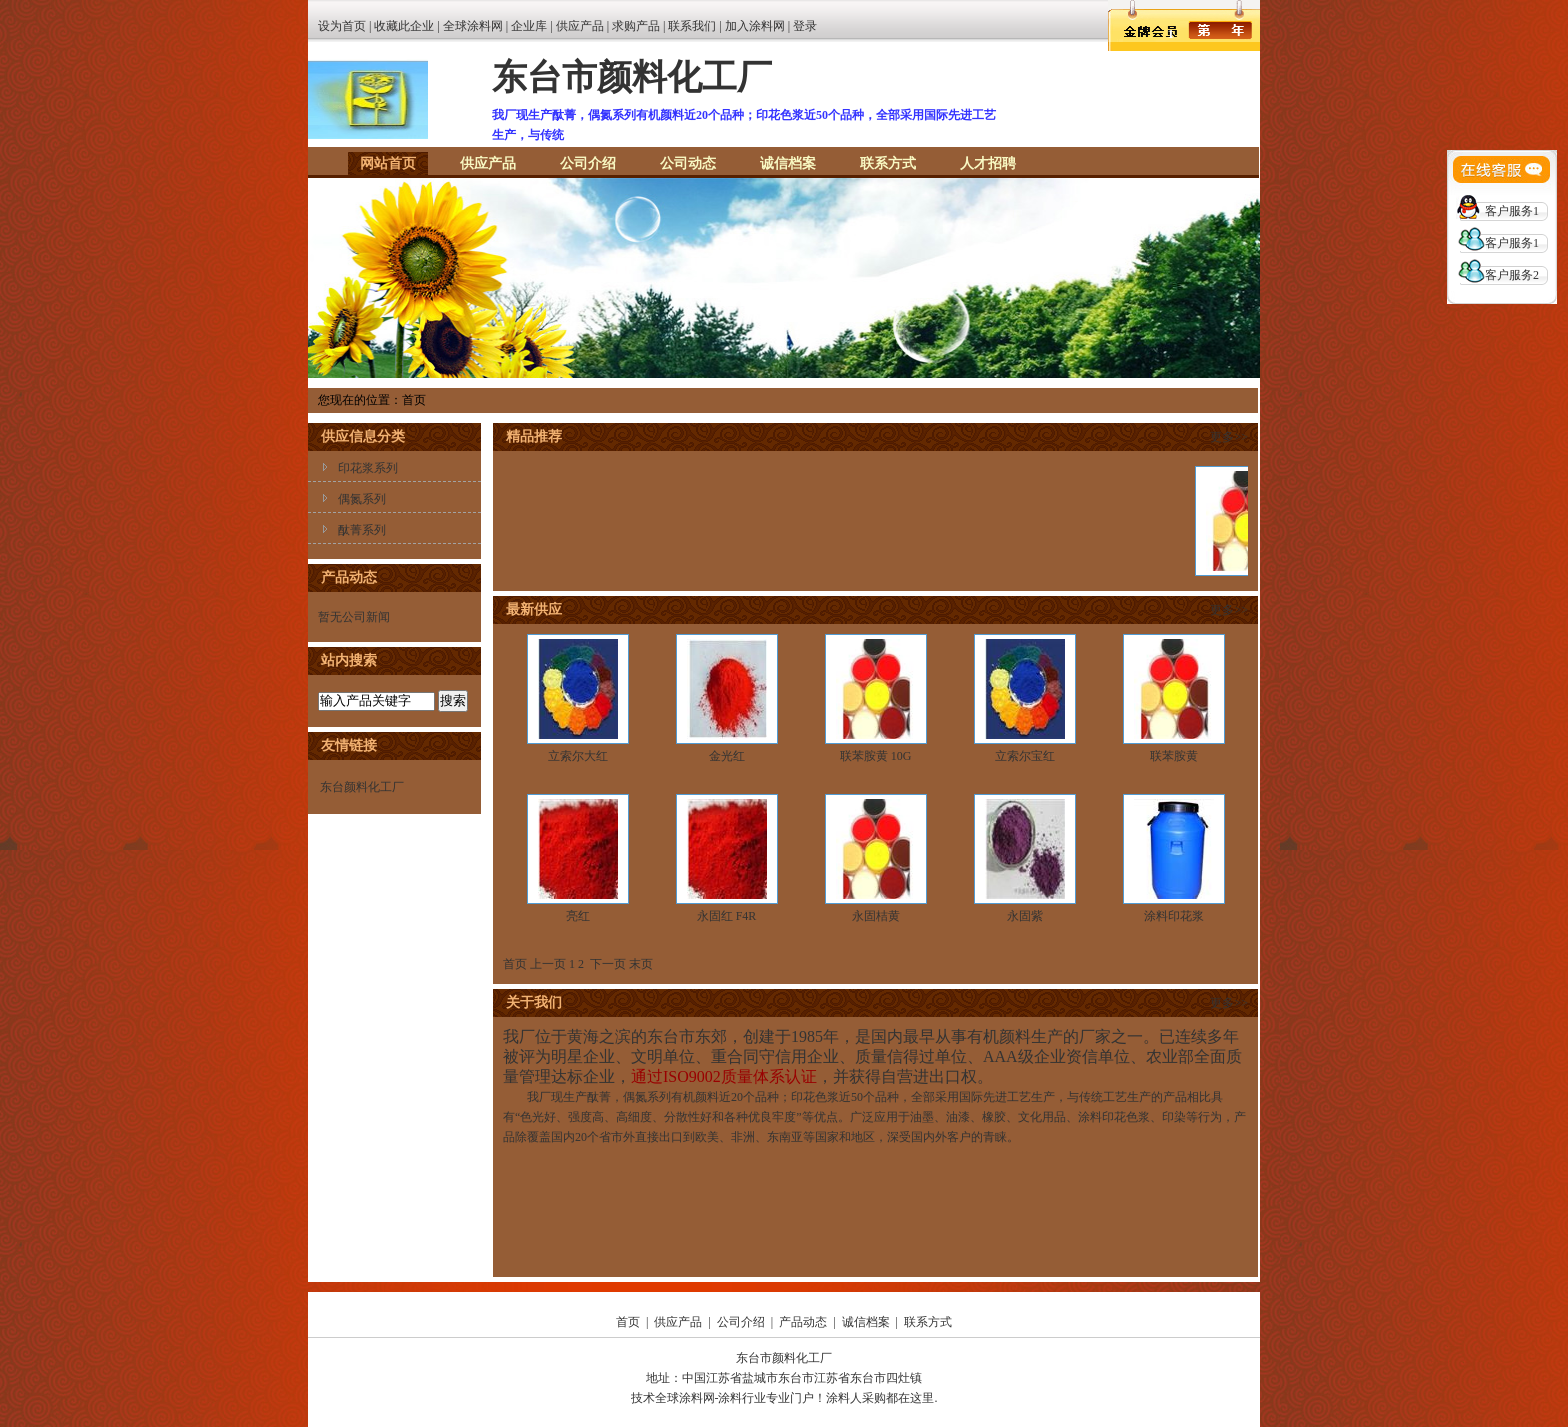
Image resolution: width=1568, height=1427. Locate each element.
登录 (805, 26)
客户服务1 (1512, 211)
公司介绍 (588, 163)
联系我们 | (696, 26)
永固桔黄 (876, 916)
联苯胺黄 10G (876, 756)
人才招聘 (988, 163)
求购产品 (636, 26)
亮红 (578, 916)
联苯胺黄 (1174, 756)
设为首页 (342, 26)
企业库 (529, 26)
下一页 (608, 964)
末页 (641, 964)
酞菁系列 (362, 530)
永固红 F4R (727, 916)
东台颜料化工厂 (362, 787)
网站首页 (388, 163)
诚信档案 (788, 163)
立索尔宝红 (1025, 756)
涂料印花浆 (1174, 916)
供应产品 (580, 26)
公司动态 (688, 163)
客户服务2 (1512, 275)
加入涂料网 (755, 26)
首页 (628, 1322)
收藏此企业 (404, 26)
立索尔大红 (578, 756)
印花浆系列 (368, 468)
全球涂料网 (473, 26)
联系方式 (888, 163)
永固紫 (1025, 916)
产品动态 (803, 1322)
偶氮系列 (362, 499)
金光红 (727, 756)
